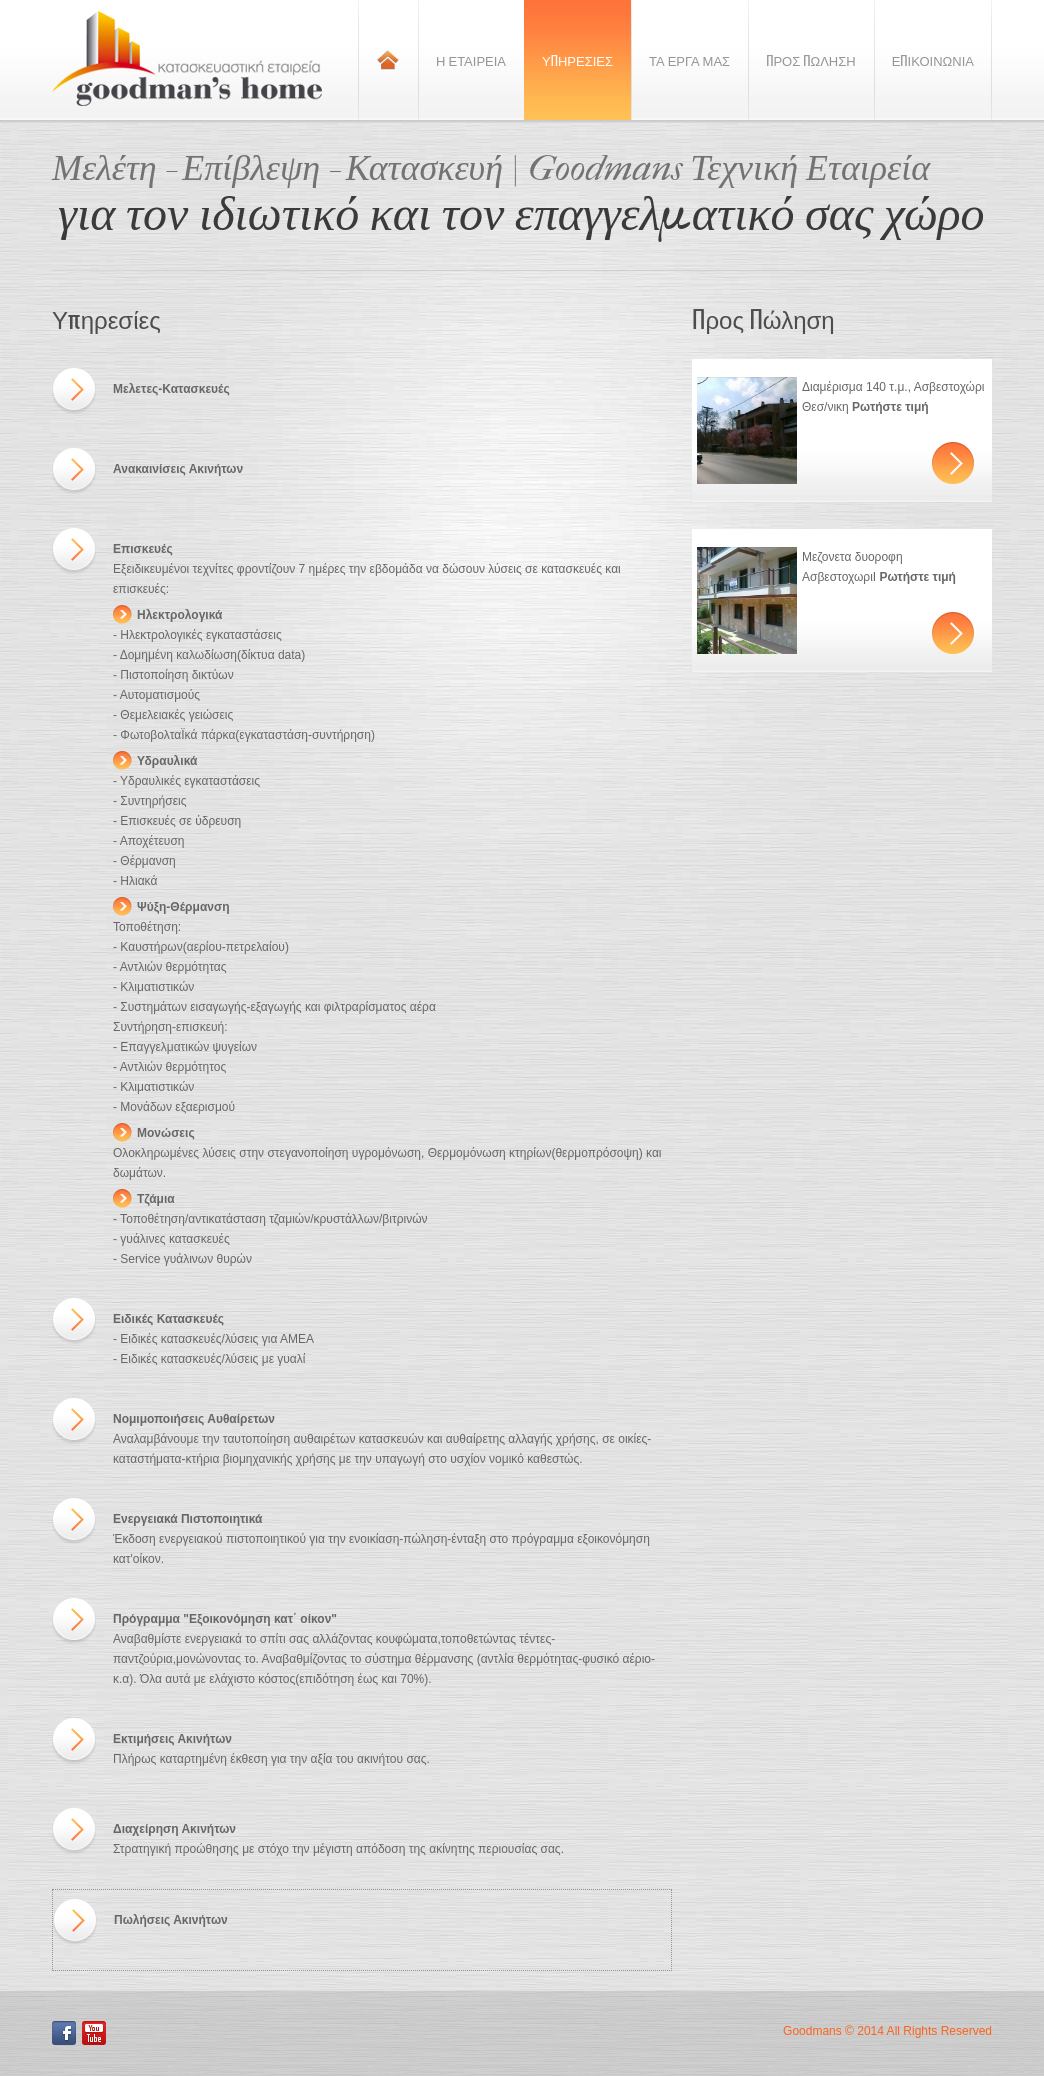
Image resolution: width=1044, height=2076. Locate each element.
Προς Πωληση (811, 60)
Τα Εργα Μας (689, 60)
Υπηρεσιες (577, 60)
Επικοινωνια (933, 60)
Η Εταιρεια (471, 60)
